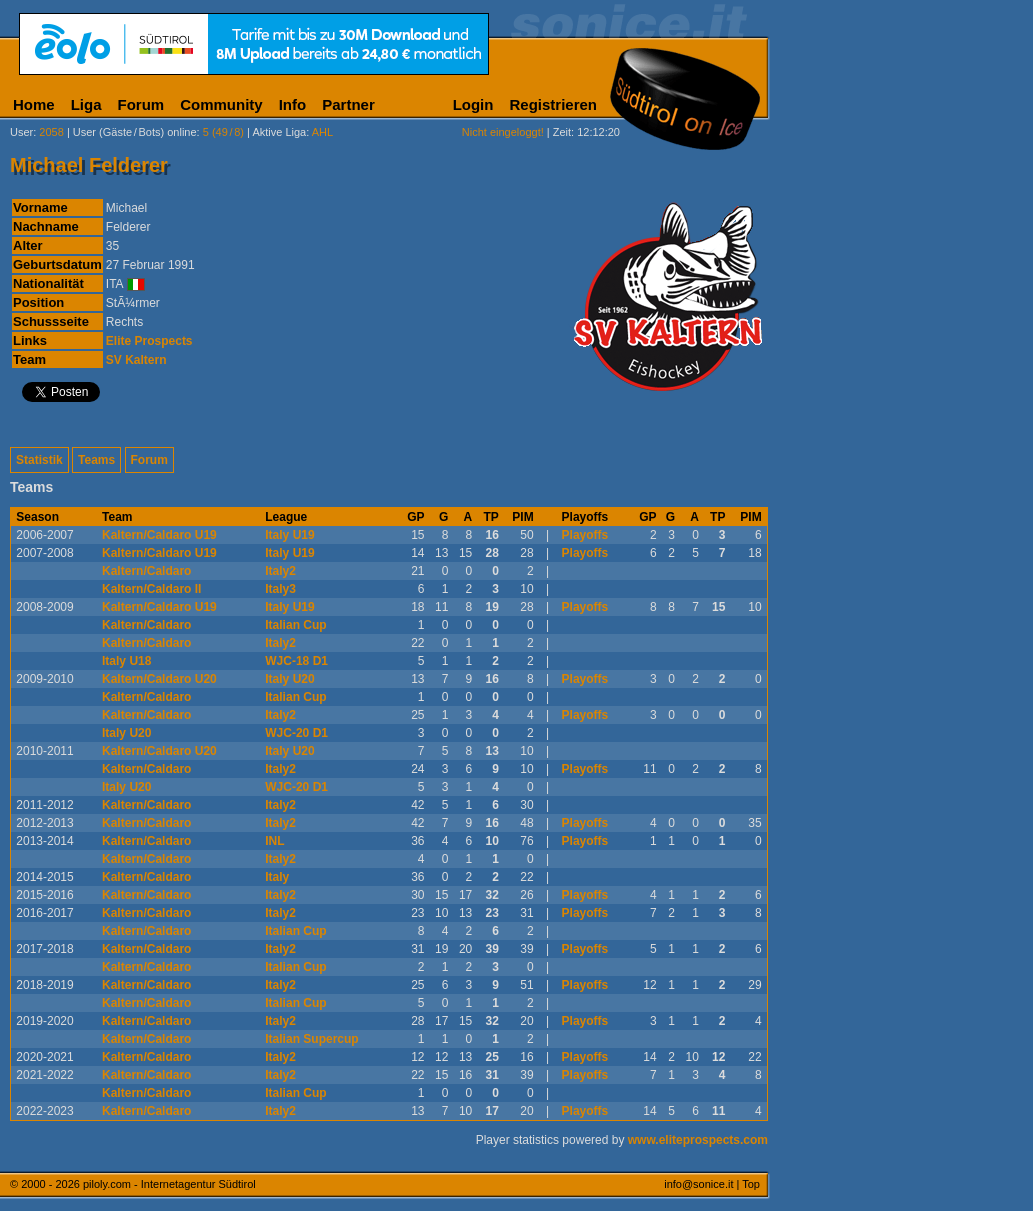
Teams (96, 460)
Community (221, 104)
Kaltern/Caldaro (146, 571)
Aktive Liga (279, 132)
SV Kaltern (136, 360)
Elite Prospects (149, 341)
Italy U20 (289, 679)
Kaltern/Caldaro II (151, 589)
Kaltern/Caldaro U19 (159, 535)
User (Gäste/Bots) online (135, 132)
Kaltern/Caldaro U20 (159, 679)
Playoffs (585, 535)
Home (34, 104)
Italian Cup (295, 625)
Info (293, 104)
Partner (348, 104)
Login (473, 104)
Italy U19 (289, 535)
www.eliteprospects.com (698, 1140)
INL (274, 841)
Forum (141, 104)
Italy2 (280, 571)
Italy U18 (126, 661)
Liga (86, 104)
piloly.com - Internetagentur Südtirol (169, 1184)
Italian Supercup (311, 1039)
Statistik (39, 460)
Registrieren (553, 104)
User (21, 132)
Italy (277, 877)
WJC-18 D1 (296, 661)
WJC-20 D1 (296, 733)
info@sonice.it (698, 1184)
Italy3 (280, 589)
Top (751, 1184)
